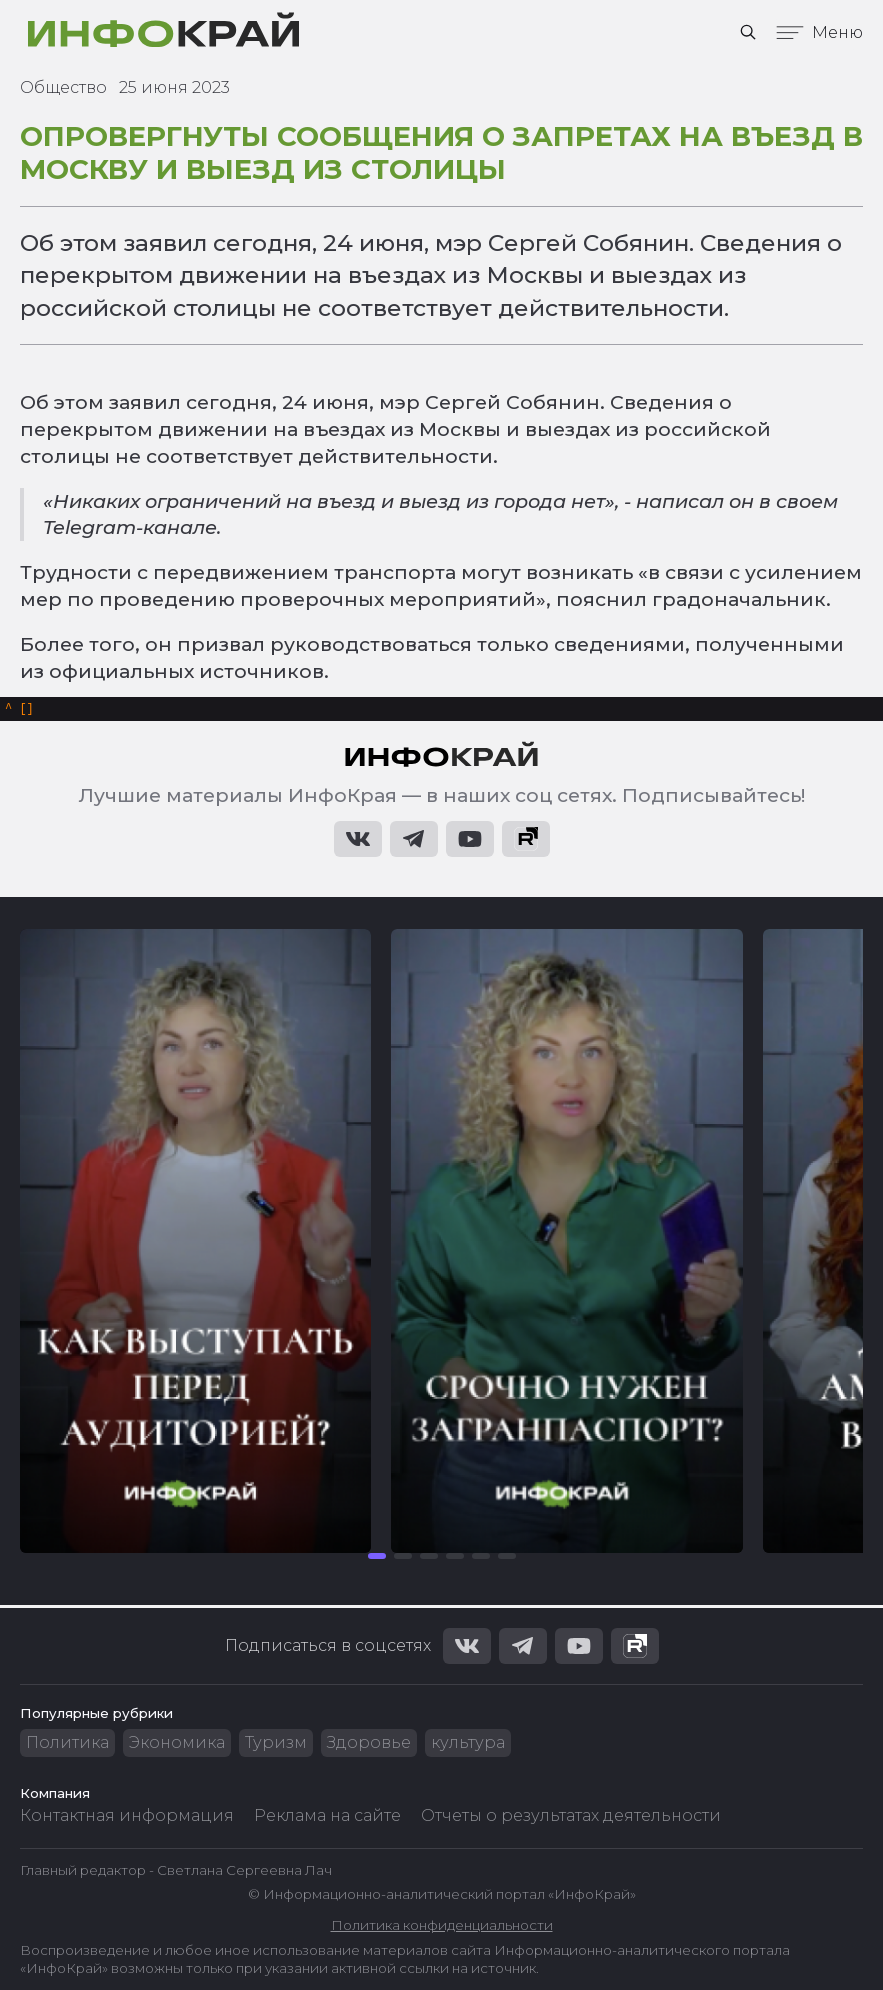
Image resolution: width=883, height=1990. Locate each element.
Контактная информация (127, 1815)
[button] (377, 1559)
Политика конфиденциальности (442, 1925)
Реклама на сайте (327, 1815)
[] (19, 710)
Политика (67, 1742)
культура (468, 1742)
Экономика (177, 1742)
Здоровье (369, 1742)
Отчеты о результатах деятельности (571, 1815)
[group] (195, 1244)
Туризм (276, 1742)
